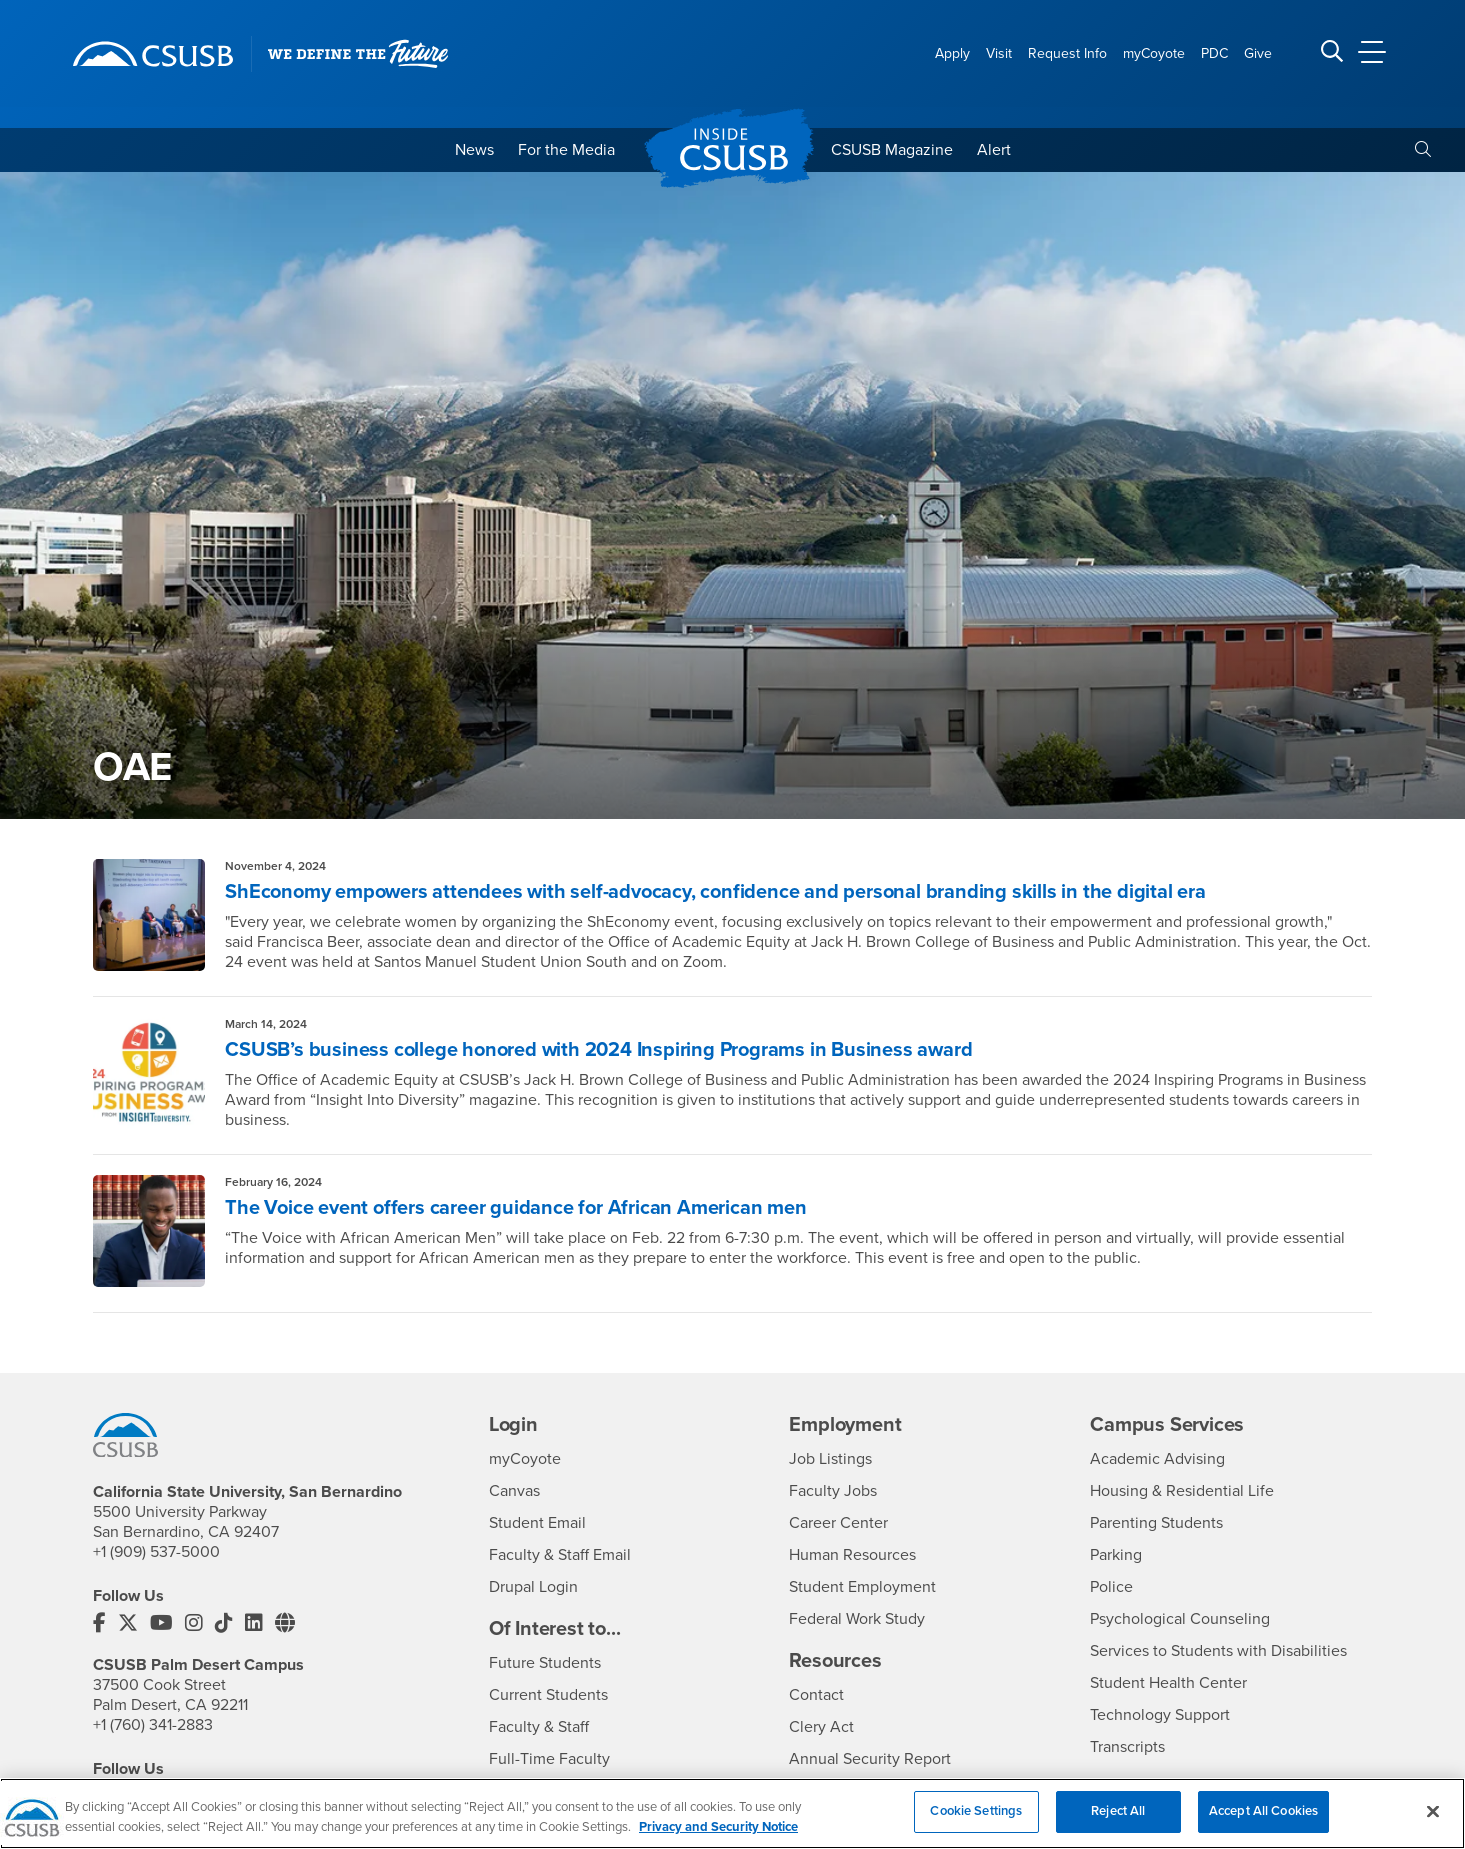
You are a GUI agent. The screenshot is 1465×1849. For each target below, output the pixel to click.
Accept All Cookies (1263, 1822)
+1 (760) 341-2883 (153, 1725)
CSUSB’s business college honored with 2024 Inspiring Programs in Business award (598, 1050)
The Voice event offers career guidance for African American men (515, 1208)
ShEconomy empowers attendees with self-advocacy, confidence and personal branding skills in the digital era (715, 892)
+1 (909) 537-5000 (156, 1552)
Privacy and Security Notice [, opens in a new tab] (718, 1837)
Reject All (1118, 1822)
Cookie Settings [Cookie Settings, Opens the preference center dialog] (976, 1822)
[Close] (1433, 1822)
